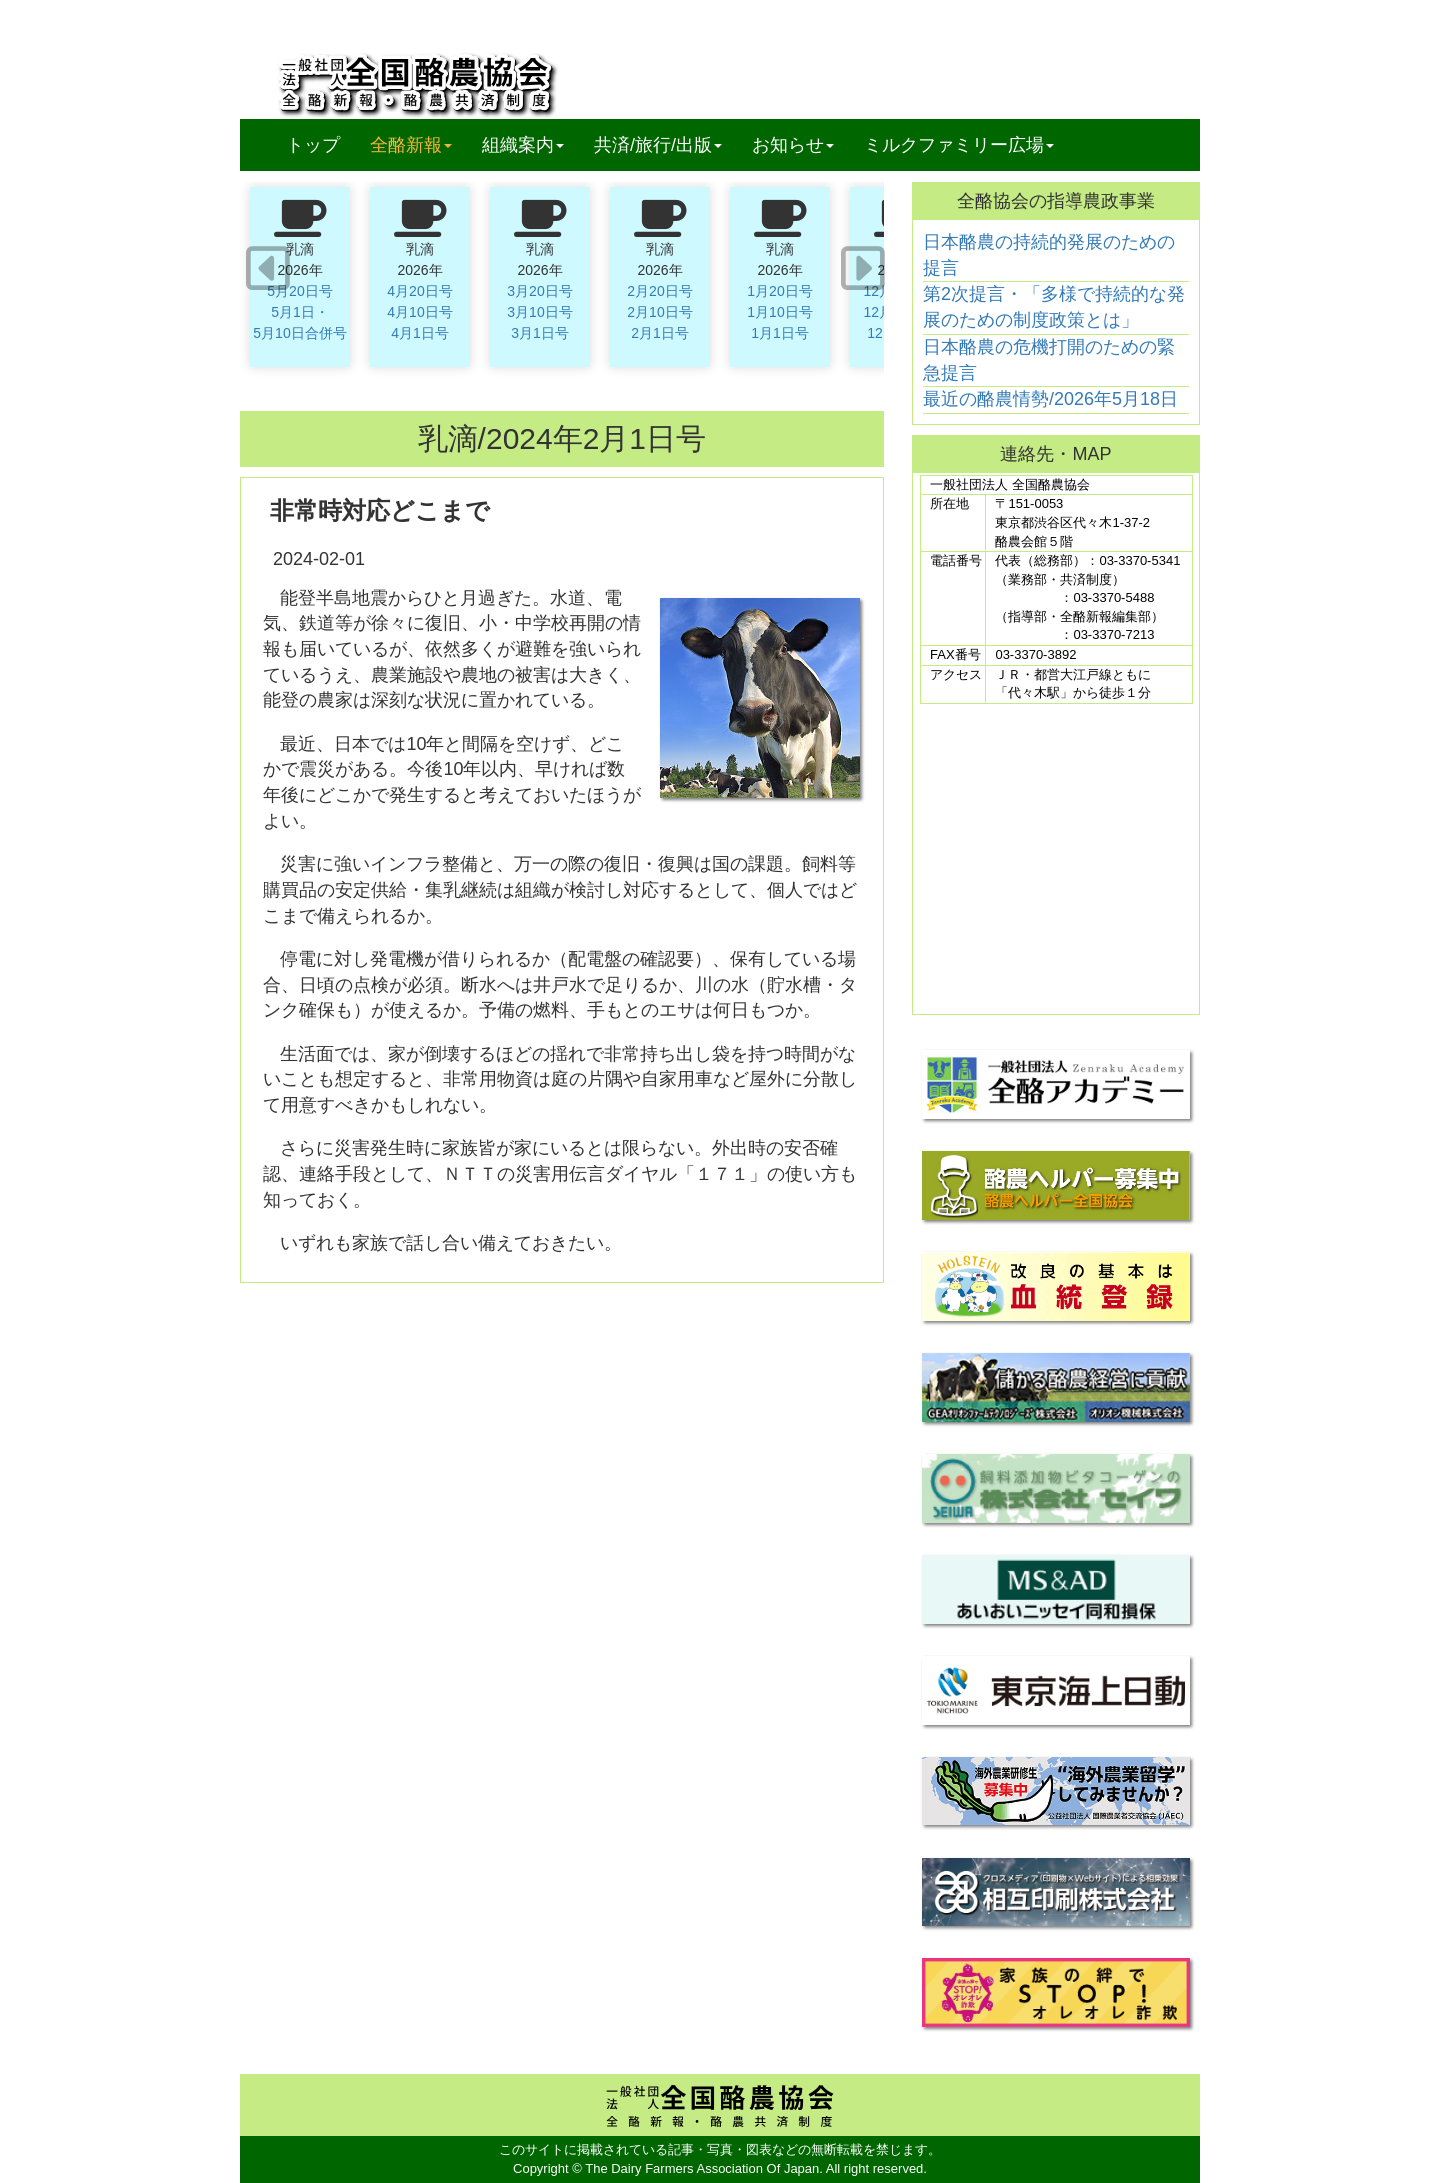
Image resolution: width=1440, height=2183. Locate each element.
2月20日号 (659, 291)
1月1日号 (780, 333)
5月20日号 (299, 291)
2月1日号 (660, 333)
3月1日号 (540, 333)
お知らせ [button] (793, 145)
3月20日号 (539, 291)
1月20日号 (779, 291)
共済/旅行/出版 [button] (658, 145)
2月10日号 (659, 312)
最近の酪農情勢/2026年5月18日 (1050, 399)
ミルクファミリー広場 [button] (959, 145)
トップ (313, 145)
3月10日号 (539, 312)
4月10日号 (419, 312)
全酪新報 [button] (418, 144)
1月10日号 (779, 312)
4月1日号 (420, 333)
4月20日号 (419, 291)
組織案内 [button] (523, 145)
